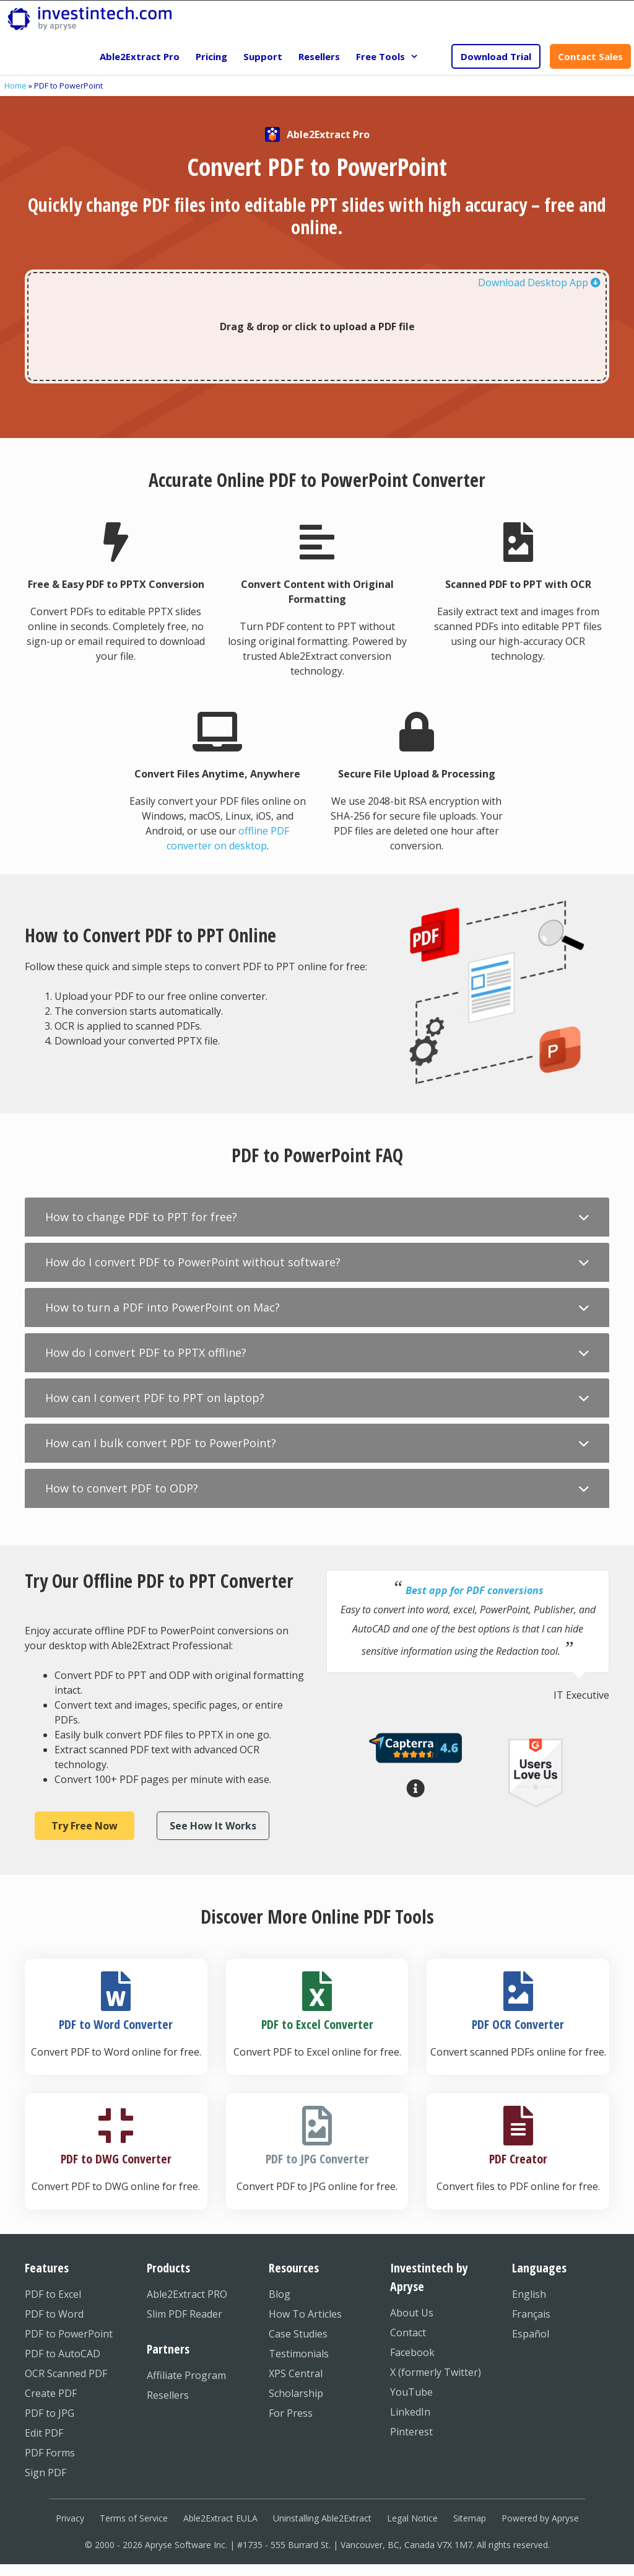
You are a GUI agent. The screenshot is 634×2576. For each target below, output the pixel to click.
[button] (317, 1217)
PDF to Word (54, 2314)
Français (531, 2314)
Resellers (319, 56)
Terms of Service (134, 2518)
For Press (291, 2413)
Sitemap (469, 2518)
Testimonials (299, 2353)
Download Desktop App (539, 282)
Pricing (211, 56)
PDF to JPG (49, 2413)
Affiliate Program (186, 2375)
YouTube (411, 2392)
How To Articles (305, 2314)
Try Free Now (84, 1826)
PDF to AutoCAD (62, 2353)
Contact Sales (590, 56)
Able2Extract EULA (220, 2518)
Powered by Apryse (540, 2518)
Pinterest (411, 2431)
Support (262, 56)
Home (15, 85)
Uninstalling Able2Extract (322, 2518)
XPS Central (296, 2373)
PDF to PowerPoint (69, 2334)
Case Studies (298, 2334)
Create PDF (51, 2393)
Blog (279, 2294)
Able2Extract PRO (187, 2294)
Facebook (412, 2352)
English (529, 2294)
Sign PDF (45, 2472)
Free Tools (391, 56)
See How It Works (213, 1826)
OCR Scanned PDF (66, 2373)
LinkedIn (410, 2412)
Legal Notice (412, 2518)
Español (530, 2334)
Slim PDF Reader (184, 2314)
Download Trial (496, 56)
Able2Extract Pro (140, 56)
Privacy (70, 2518)
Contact (408, 2332)
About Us (411, 2313)
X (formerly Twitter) (435, 2372)
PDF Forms (50, 2453)
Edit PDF (44, 2433)
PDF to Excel (53, 2294)
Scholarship (296, 2393)
